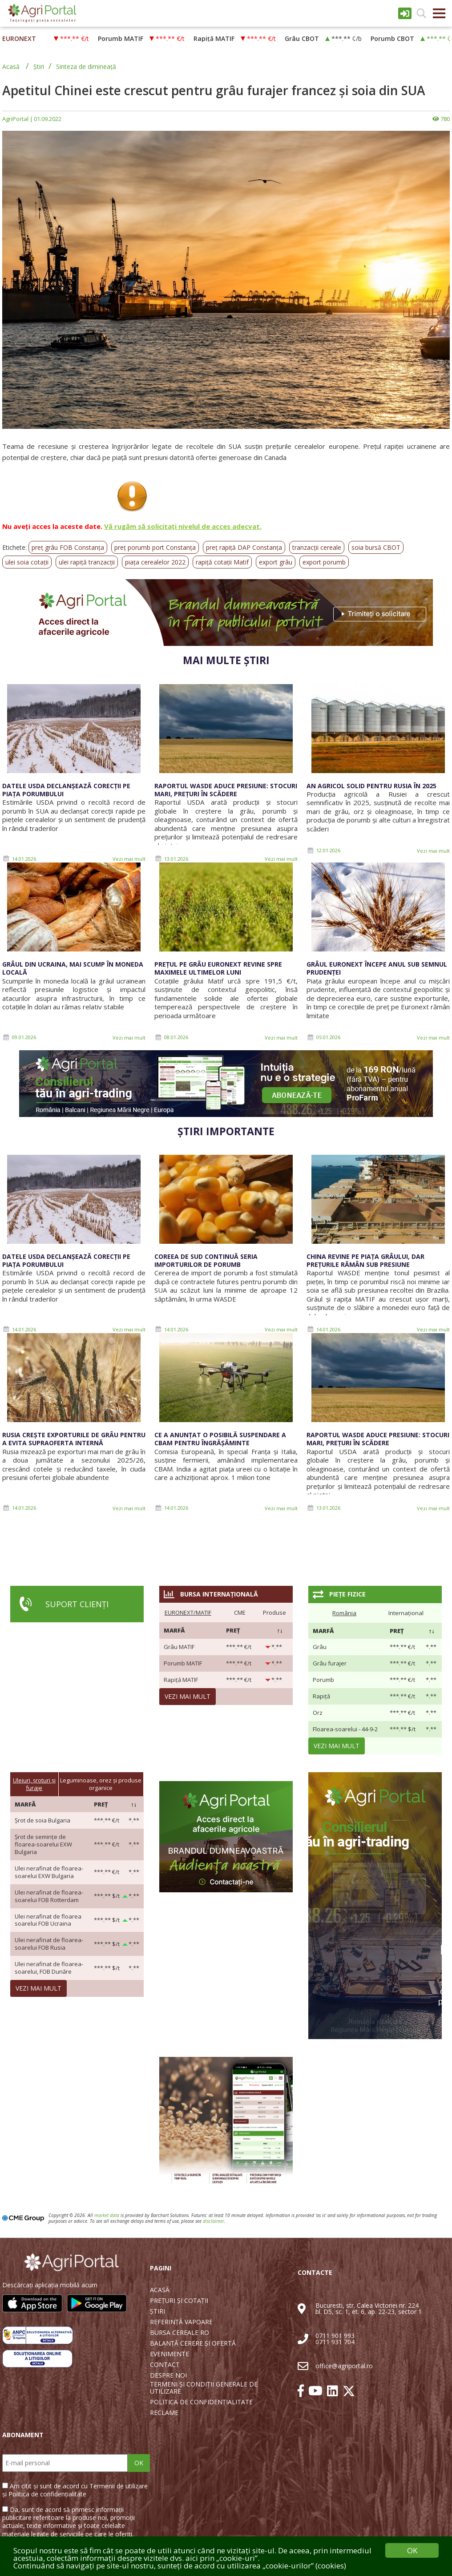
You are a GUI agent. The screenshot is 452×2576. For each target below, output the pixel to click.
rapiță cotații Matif (222, 562)
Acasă (11, 66)
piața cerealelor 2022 (155, 562)
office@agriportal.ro (344, 2366)
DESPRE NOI (168, 2375)
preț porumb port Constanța (155, 547)
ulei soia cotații (26, 562)
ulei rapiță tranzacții (87, 562)
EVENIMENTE (169, 2354)
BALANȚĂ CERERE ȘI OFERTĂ (193, 2343)
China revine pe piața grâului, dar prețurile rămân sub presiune (365, 1260)
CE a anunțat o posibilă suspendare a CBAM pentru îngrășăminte (220, 1439)
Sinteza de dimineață (86, 66)
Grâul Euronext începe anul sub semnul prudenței (377, 968)
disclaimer (213, 2221)
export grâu (275, 562)
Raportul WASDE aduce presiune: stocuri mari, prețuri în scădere (225, 790)
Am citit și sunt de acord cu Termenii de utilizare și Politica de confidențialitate (75, 2490)
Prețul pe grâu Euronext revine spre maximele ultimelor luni (218, 968)
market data (106, 2215)
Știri (38, 66)
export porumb (324, 562)
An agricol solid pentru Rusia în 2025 (371, 786)
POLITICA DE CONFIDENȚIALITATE (201, 2402)
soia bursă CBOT (375, 547)
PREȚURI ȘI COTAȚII (179, 2300)
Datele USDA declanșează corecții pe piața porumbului (66, 790)
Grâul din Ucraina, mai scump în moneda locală (72, 968)
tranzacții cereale (316, 547)
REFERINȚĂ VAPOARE (181, 2322)
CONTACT (165, 2364)
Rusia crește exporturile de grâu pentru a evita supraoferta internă (73, 1439)
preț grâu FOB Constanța (68, 547)
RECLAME (164, 2412)
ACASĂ (160, 2290)
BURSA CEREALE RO (179, 2332)
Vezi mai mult (129, 858)
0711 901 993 (335, 2335)
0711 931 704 (335, 2342)
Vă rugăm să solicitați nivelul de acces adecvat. (183, 526)
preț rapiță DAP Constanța (244, 547)
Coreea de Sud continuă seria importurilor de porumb (206, 1260)
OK (138, 2463)
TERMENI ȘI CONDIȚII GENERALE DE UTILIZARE (204, 2388)
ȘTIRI (157, 2311)
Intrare (405, 13)
